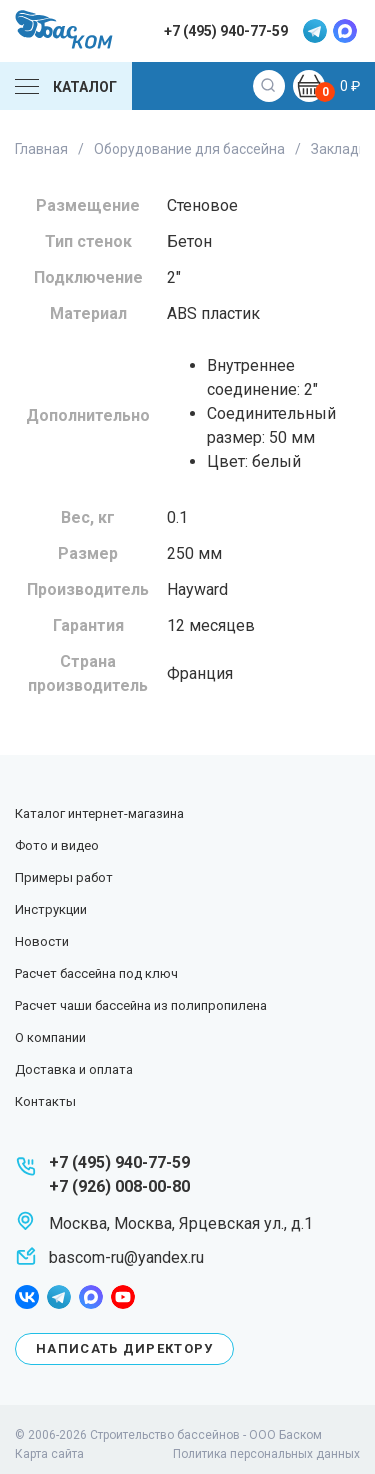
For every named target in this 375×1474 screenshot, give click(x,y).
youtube (123, 1297)
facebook (27, 1297)
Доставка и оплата (74, 1069)
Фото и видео (57, 845)
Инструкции (51, 909)
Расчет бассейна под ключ (96, 973)
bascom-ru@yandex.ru (126, 1257)
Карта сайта (49, 1454)
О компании (50, 1037)
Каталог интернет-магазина (99, 813)
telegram (315, 31)
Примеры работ (64, 877)
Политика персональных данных (266, 1454)
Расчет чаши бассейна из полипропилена (141, 1005)
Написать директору (124, 1348)
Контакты (45, 1101)
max (345, 31)
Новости (42, 941)
